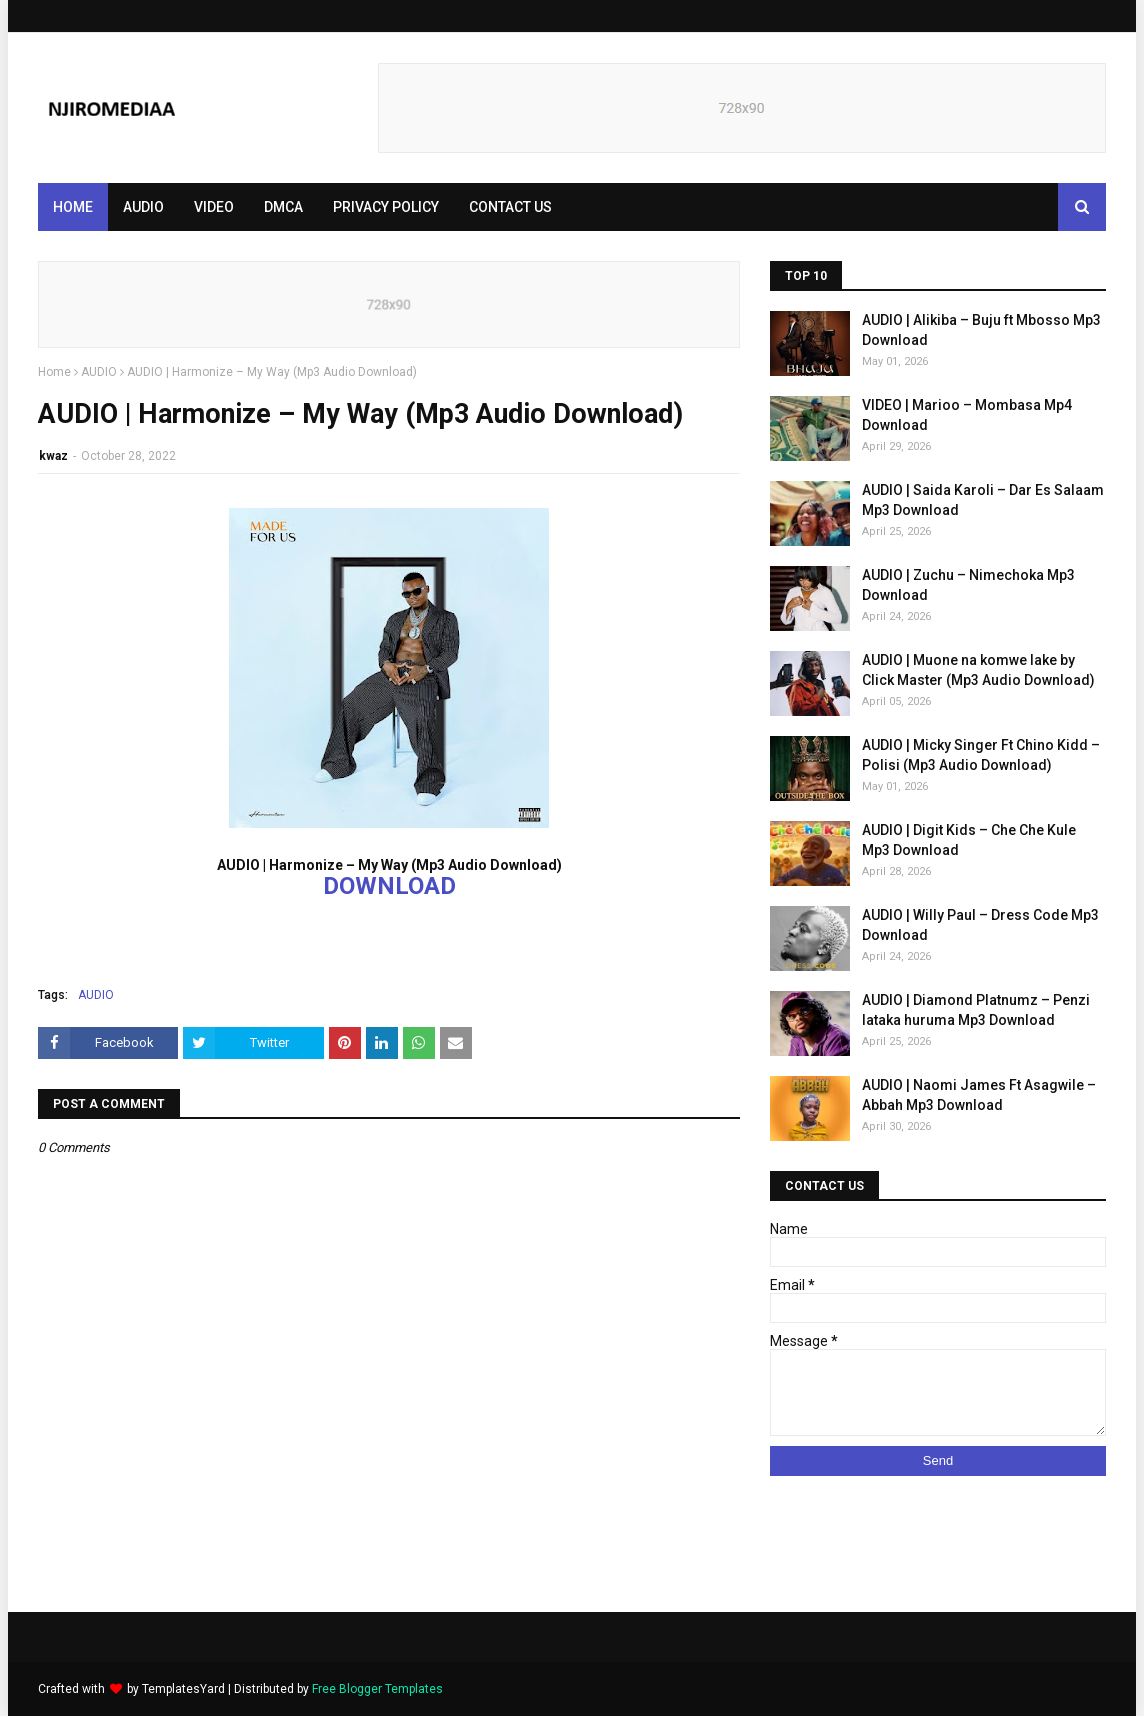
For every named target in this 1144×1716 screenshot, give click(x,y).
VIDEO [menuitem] (214, 207)
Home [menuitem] (73, 207)
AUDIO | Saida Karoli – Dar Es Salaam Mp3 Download (983, 500)
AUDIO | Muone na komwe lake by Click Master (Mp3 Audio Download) (978, 670)
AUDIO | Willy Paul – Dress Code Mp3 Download (980, 925)
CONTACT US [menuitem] (510, 207)
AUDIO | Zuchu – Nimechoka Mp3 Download (968, 585)
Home (54, 372)
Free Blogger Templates (377, 1689)
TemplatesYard (183, 1689)
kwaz (53, 456)
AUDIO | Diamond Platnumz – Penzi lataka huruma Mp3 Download (976, 1010)
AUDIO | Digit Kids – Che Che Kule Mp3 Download (969, 840)
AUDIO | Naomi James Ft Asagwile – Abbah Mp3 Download (979, 1095)
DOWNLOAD (389, 886)
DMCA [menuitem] (283, 207)
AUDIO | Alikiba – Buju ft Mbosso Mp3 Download (981, 330)
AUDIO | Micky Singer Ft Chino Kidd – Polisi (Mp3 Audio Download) (981, 755)
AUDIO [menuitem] (143, 207)
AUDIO (99, 372)
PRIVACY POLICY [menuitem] (386, 207)
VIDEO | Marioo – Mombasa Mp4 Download (967, 415)
